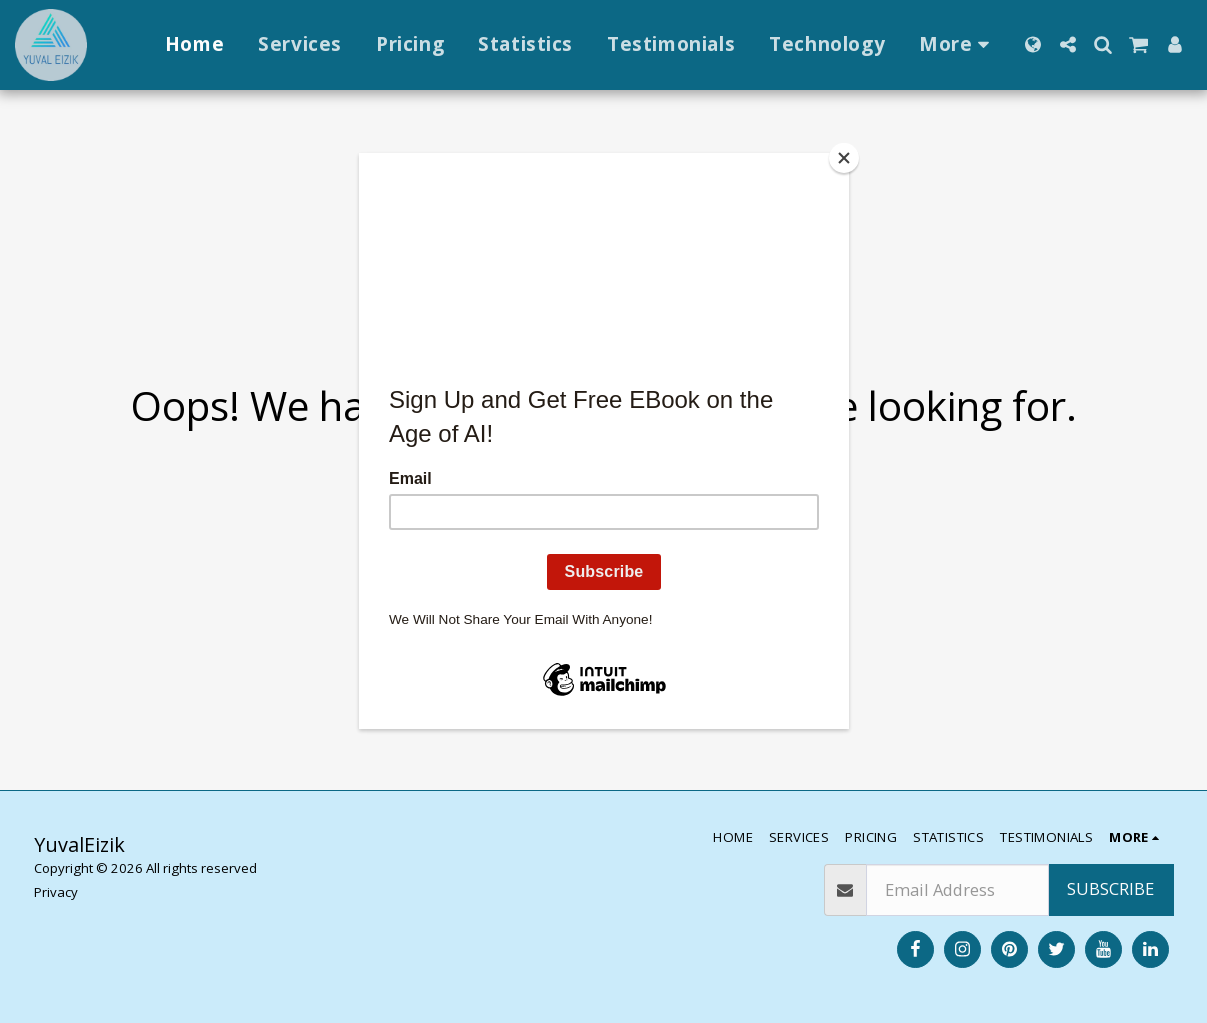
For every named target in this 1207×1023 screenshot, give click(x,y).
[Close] (844, 158)
